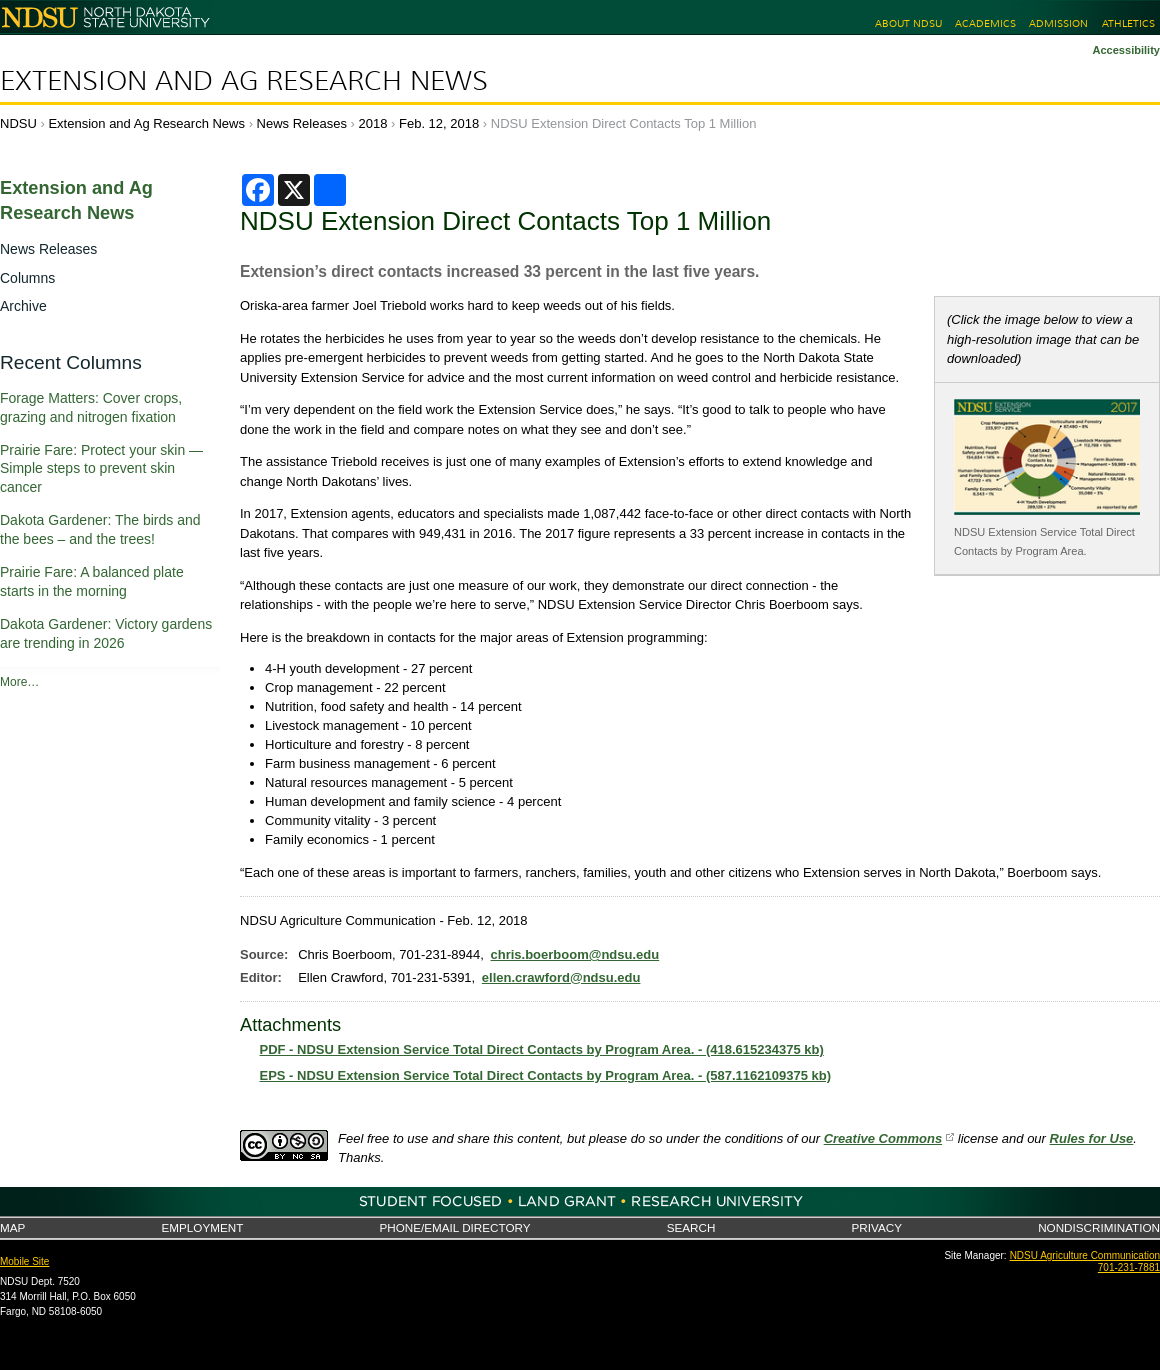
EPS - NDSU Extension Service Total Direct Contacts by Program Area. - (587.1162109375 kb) (546, 1075)
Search (691, 1227)
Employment (202, 1227)
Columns (27, 278)
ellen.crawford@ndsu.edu (561, 977)
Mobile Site (24, 1261)
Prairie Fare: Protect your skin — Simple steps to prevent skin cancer (101, 469)
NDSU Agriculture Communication (1085, 1255)
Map (12, 1227)
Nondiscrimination (1099, 1227)
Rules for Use (1092, 1138)
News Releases (302, 123)
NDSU (18, 123)
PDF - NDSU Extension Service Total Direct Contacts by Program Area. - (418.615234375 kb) (542, 1049)
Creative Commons (883, 1138)
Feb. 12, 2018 (439, 123)
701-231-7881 (1129, 1267)
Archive (23, 306)
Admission (1058, 23)
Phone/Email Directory (454, 1227)
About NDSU (908, 23)
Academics (985, 23)
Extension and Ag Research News (244, 81)
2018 (373, 123)
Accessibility (1126, 50)
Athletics (1128, 23)
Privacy (877, 1227)
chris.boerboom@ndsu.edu (575, 954)
